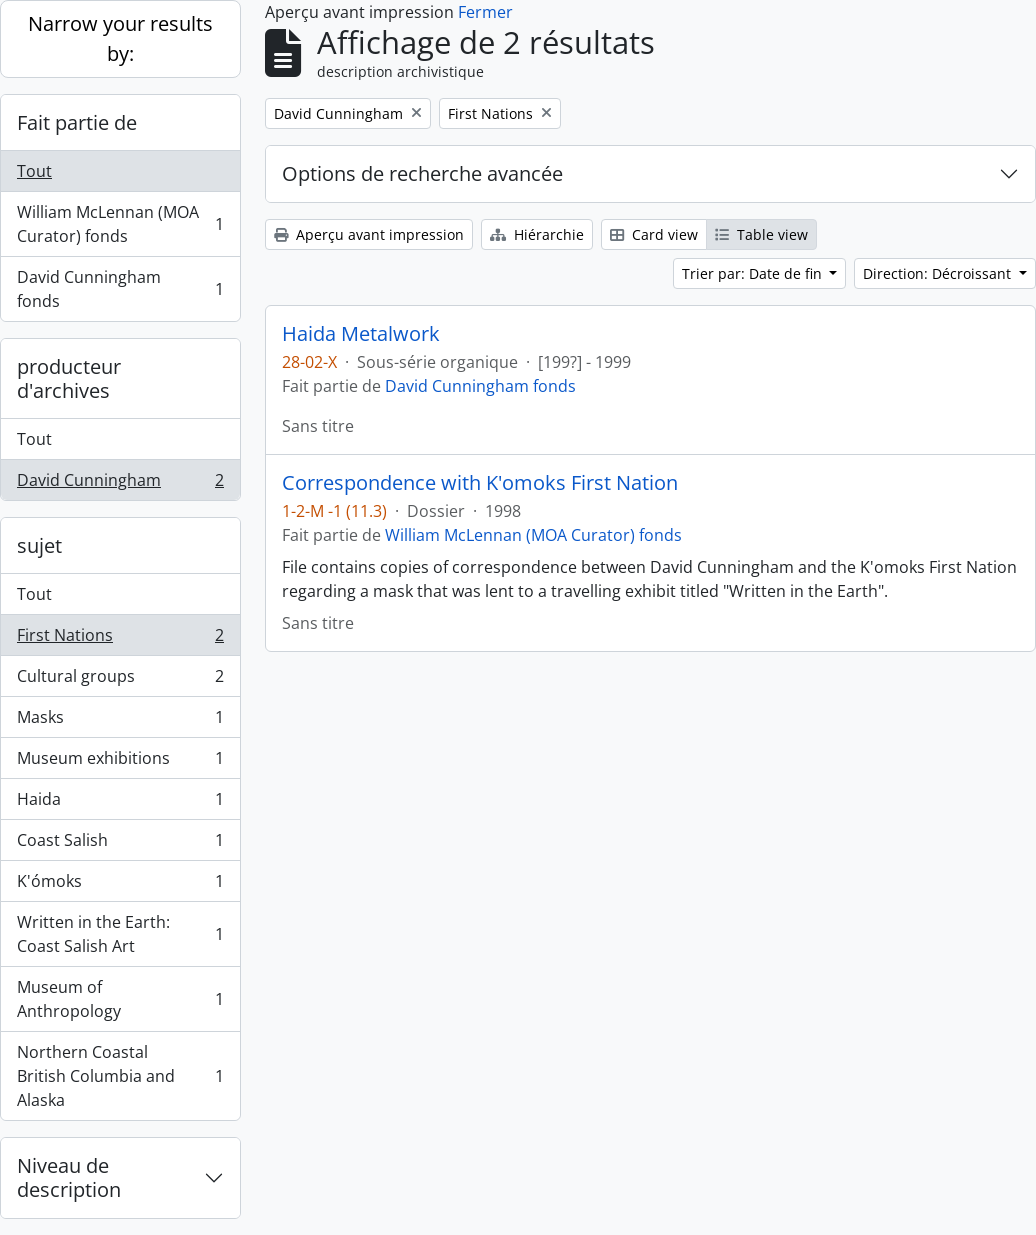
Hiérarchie (537, 234)
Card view (654, 234)
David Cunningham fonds (120, 289)
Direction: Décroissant (939, 273)
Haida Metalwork (361, 334)
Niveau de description (69, 1177)
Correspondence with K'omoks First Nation (480, 483)
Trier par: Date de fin (754, 273)
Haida (120, 803)
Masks (120, 721)
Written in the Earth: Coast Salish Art (120, 934)
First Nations (120, 639)
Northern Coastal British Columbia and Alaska (120, 1076)
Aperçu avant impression (369, 234)
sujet (39, 545)
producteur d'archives (69, 378)
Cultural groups (120, 680)
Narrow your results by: (120, 38)
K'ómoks (120, 885)
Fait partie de (77, 122)
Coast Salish (120, 844)
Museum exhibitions (120, 762)
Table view (761, 234)
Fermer (485, 12)
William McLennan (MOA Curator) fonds (120, 224)
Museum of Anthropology (120, 999)
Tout (34, 171)
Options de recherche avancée (422, 173)
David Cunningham (120, 484)
